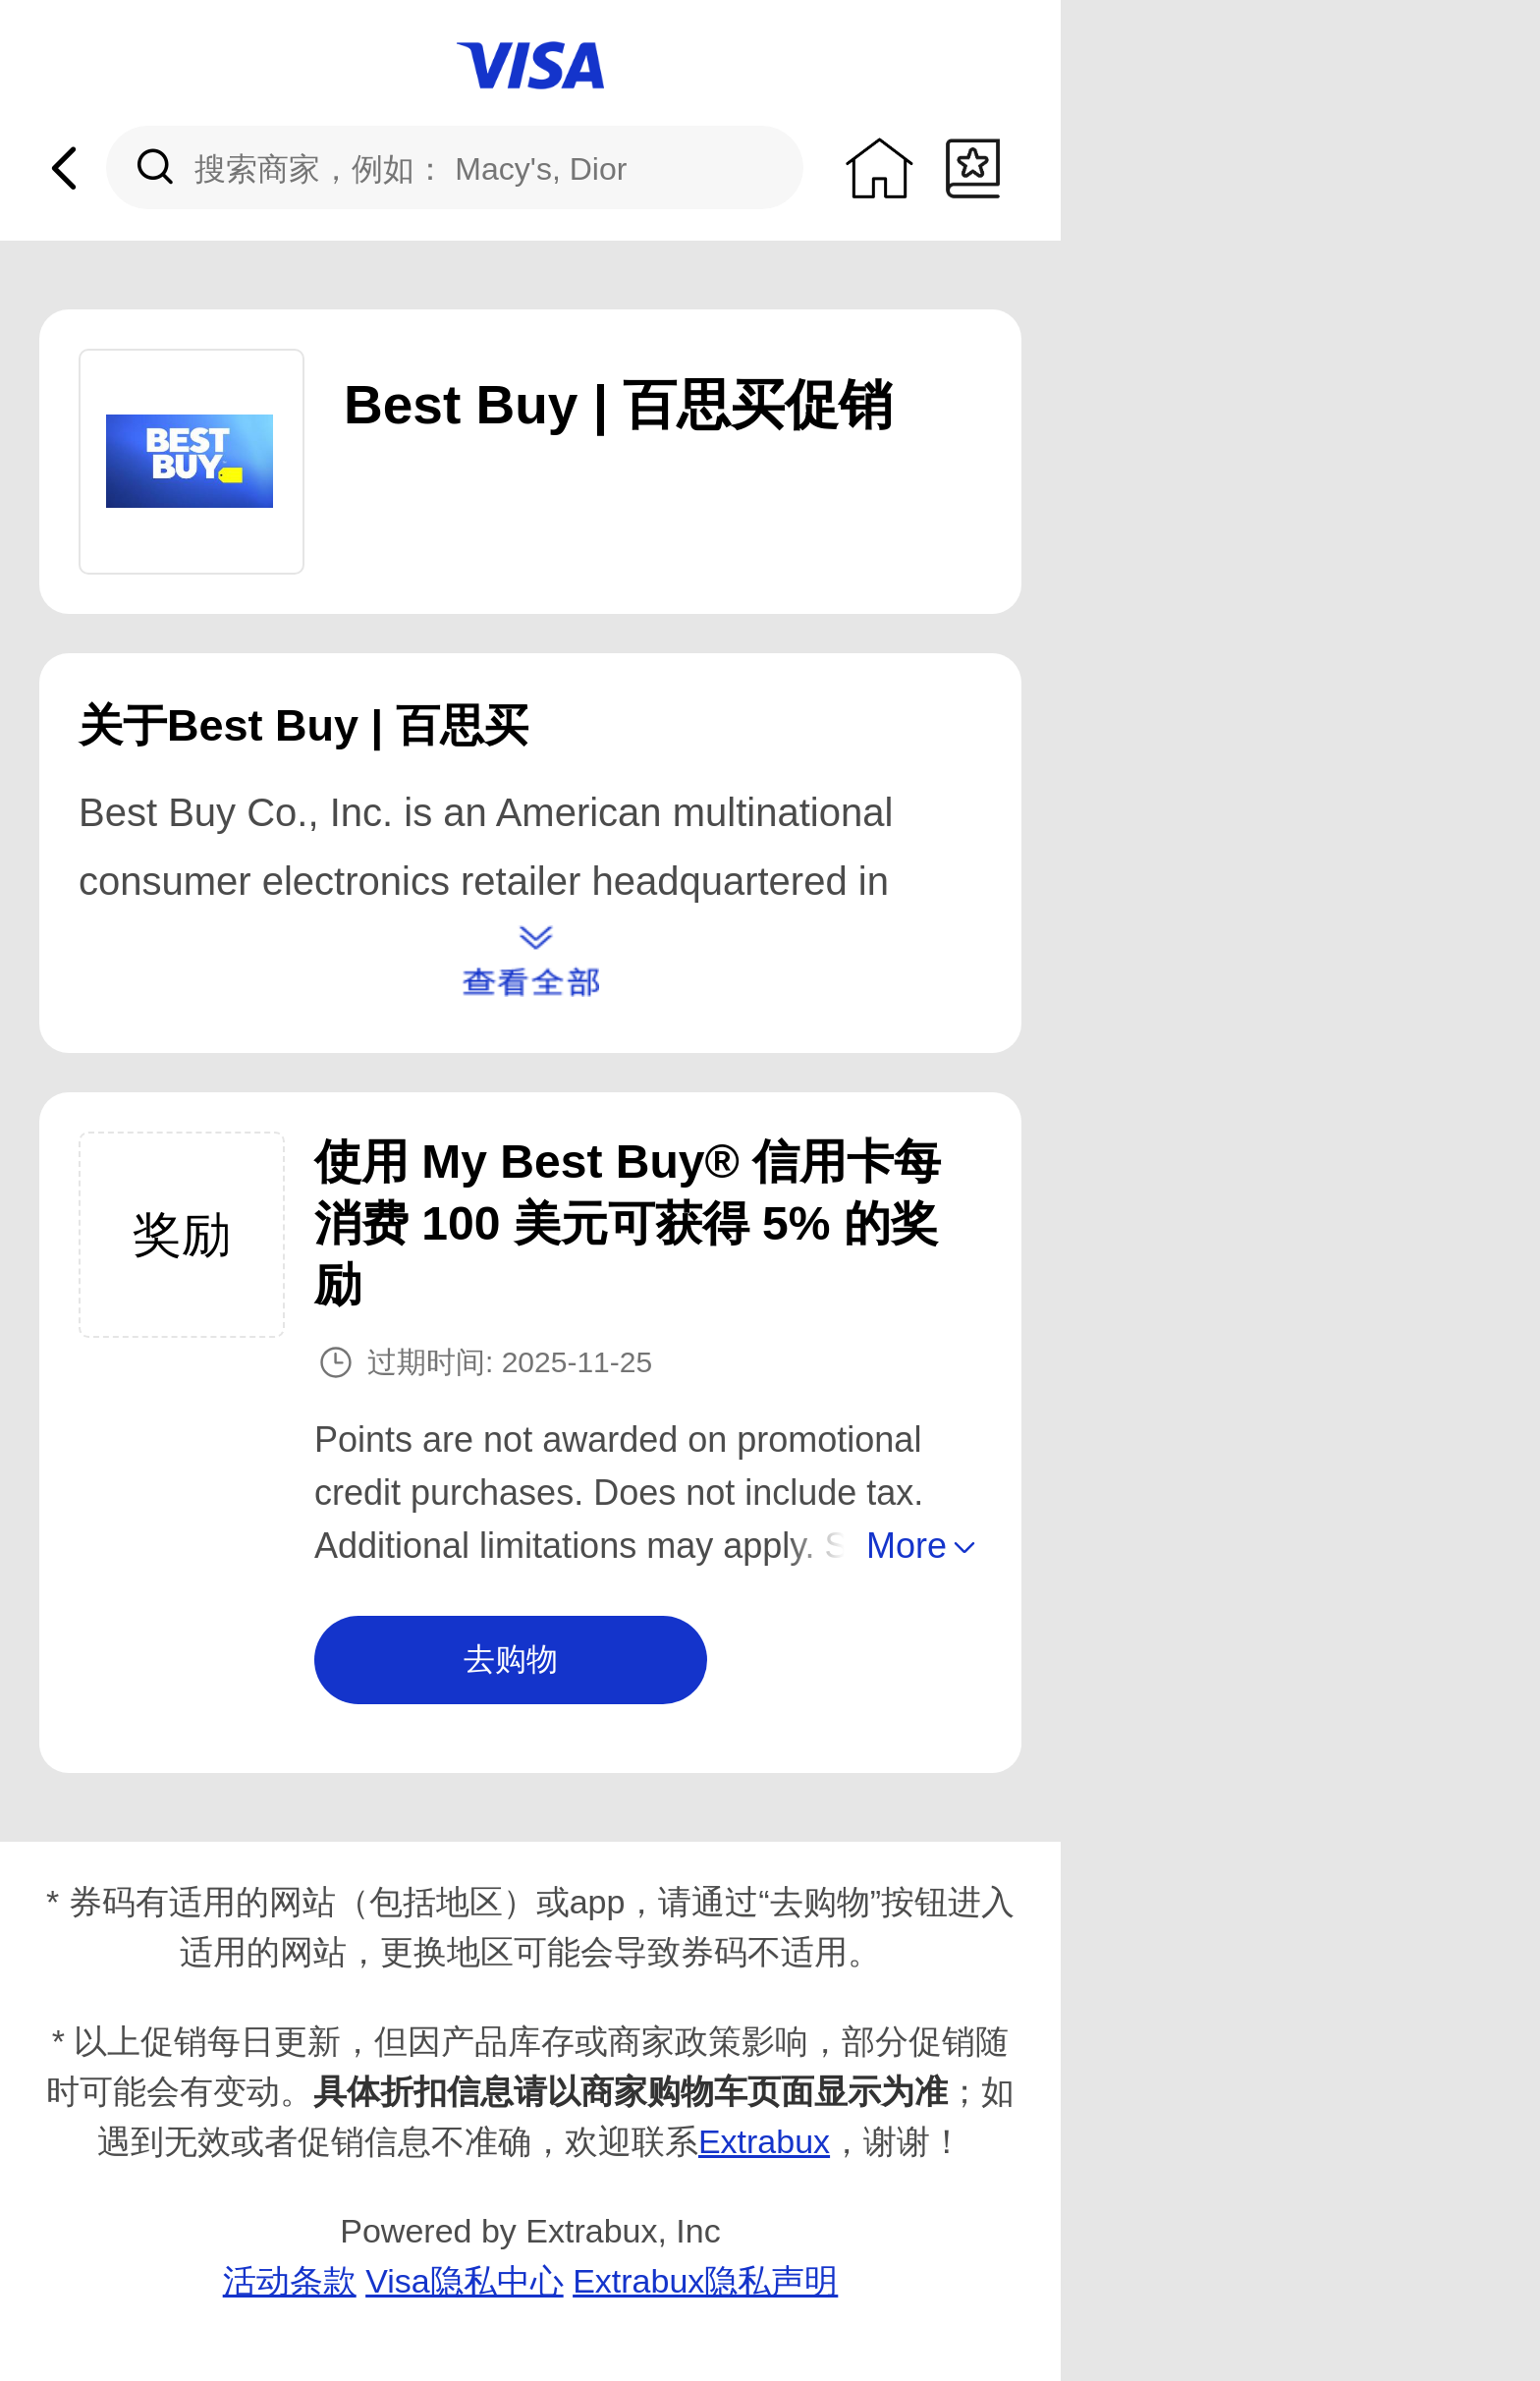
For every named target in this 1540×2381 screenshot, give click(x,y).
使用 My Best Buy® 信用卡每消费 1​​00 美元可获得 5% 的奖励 (627, 1222)
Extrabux (764, 2141)
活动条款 (290, 2280)
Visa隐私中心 (464, 2280)
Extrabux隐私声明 (705, 2280)
